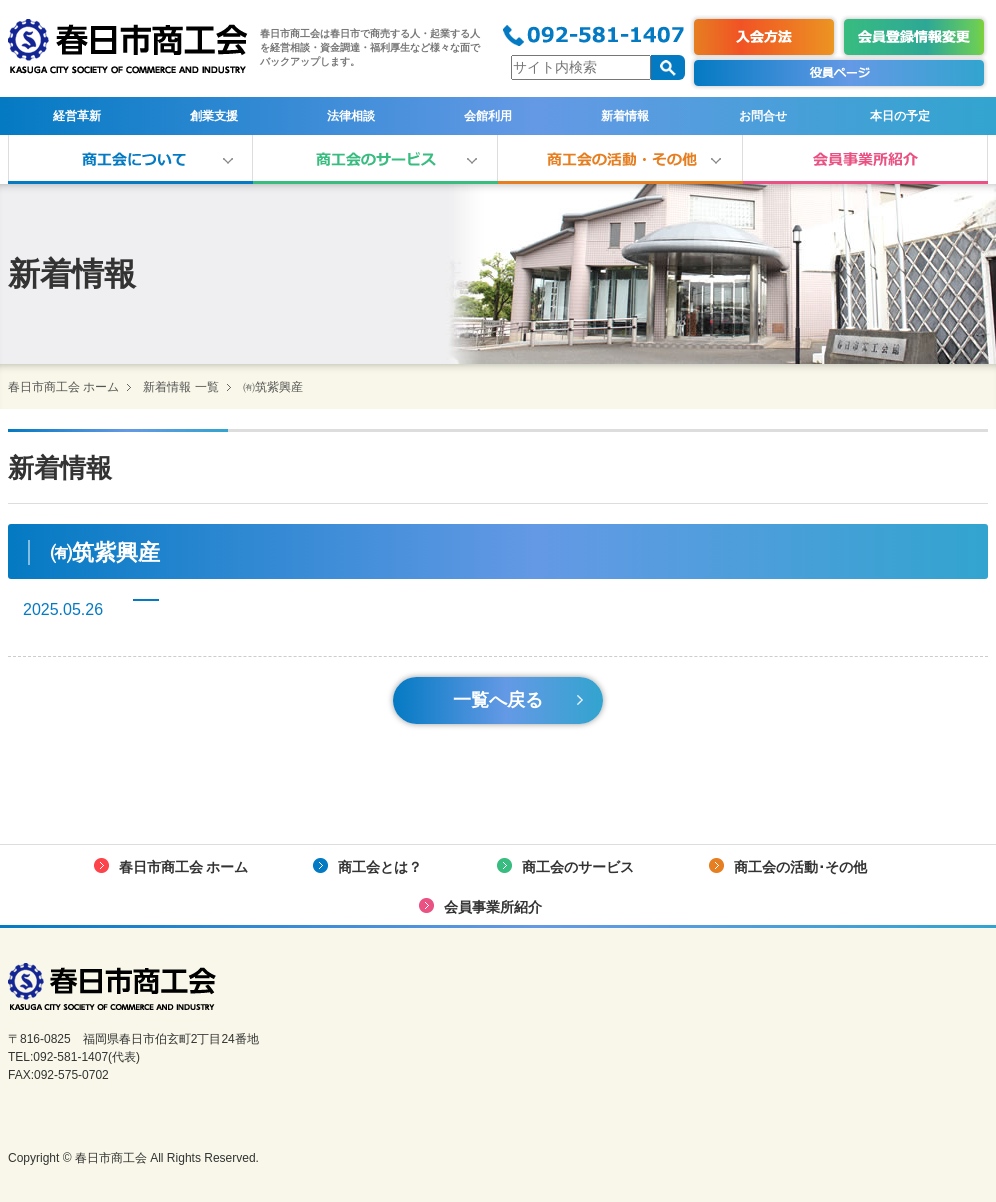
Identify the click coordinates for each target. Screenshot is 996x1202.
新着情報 (625, 116)
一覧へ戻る (498, 700)
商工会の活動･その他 (620, 159)
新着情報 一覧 (180, 387)
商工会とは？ (130, 159)
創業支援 (214, 116)
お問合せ (763, 116)
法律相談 (351, 116)
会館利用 (488, 116)
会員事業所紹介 (865, 159)
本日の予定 (900, 116)
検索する (668, 67)
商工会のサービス (375, 159)
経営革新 (77, 116)
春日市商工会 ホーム (63, 387)
